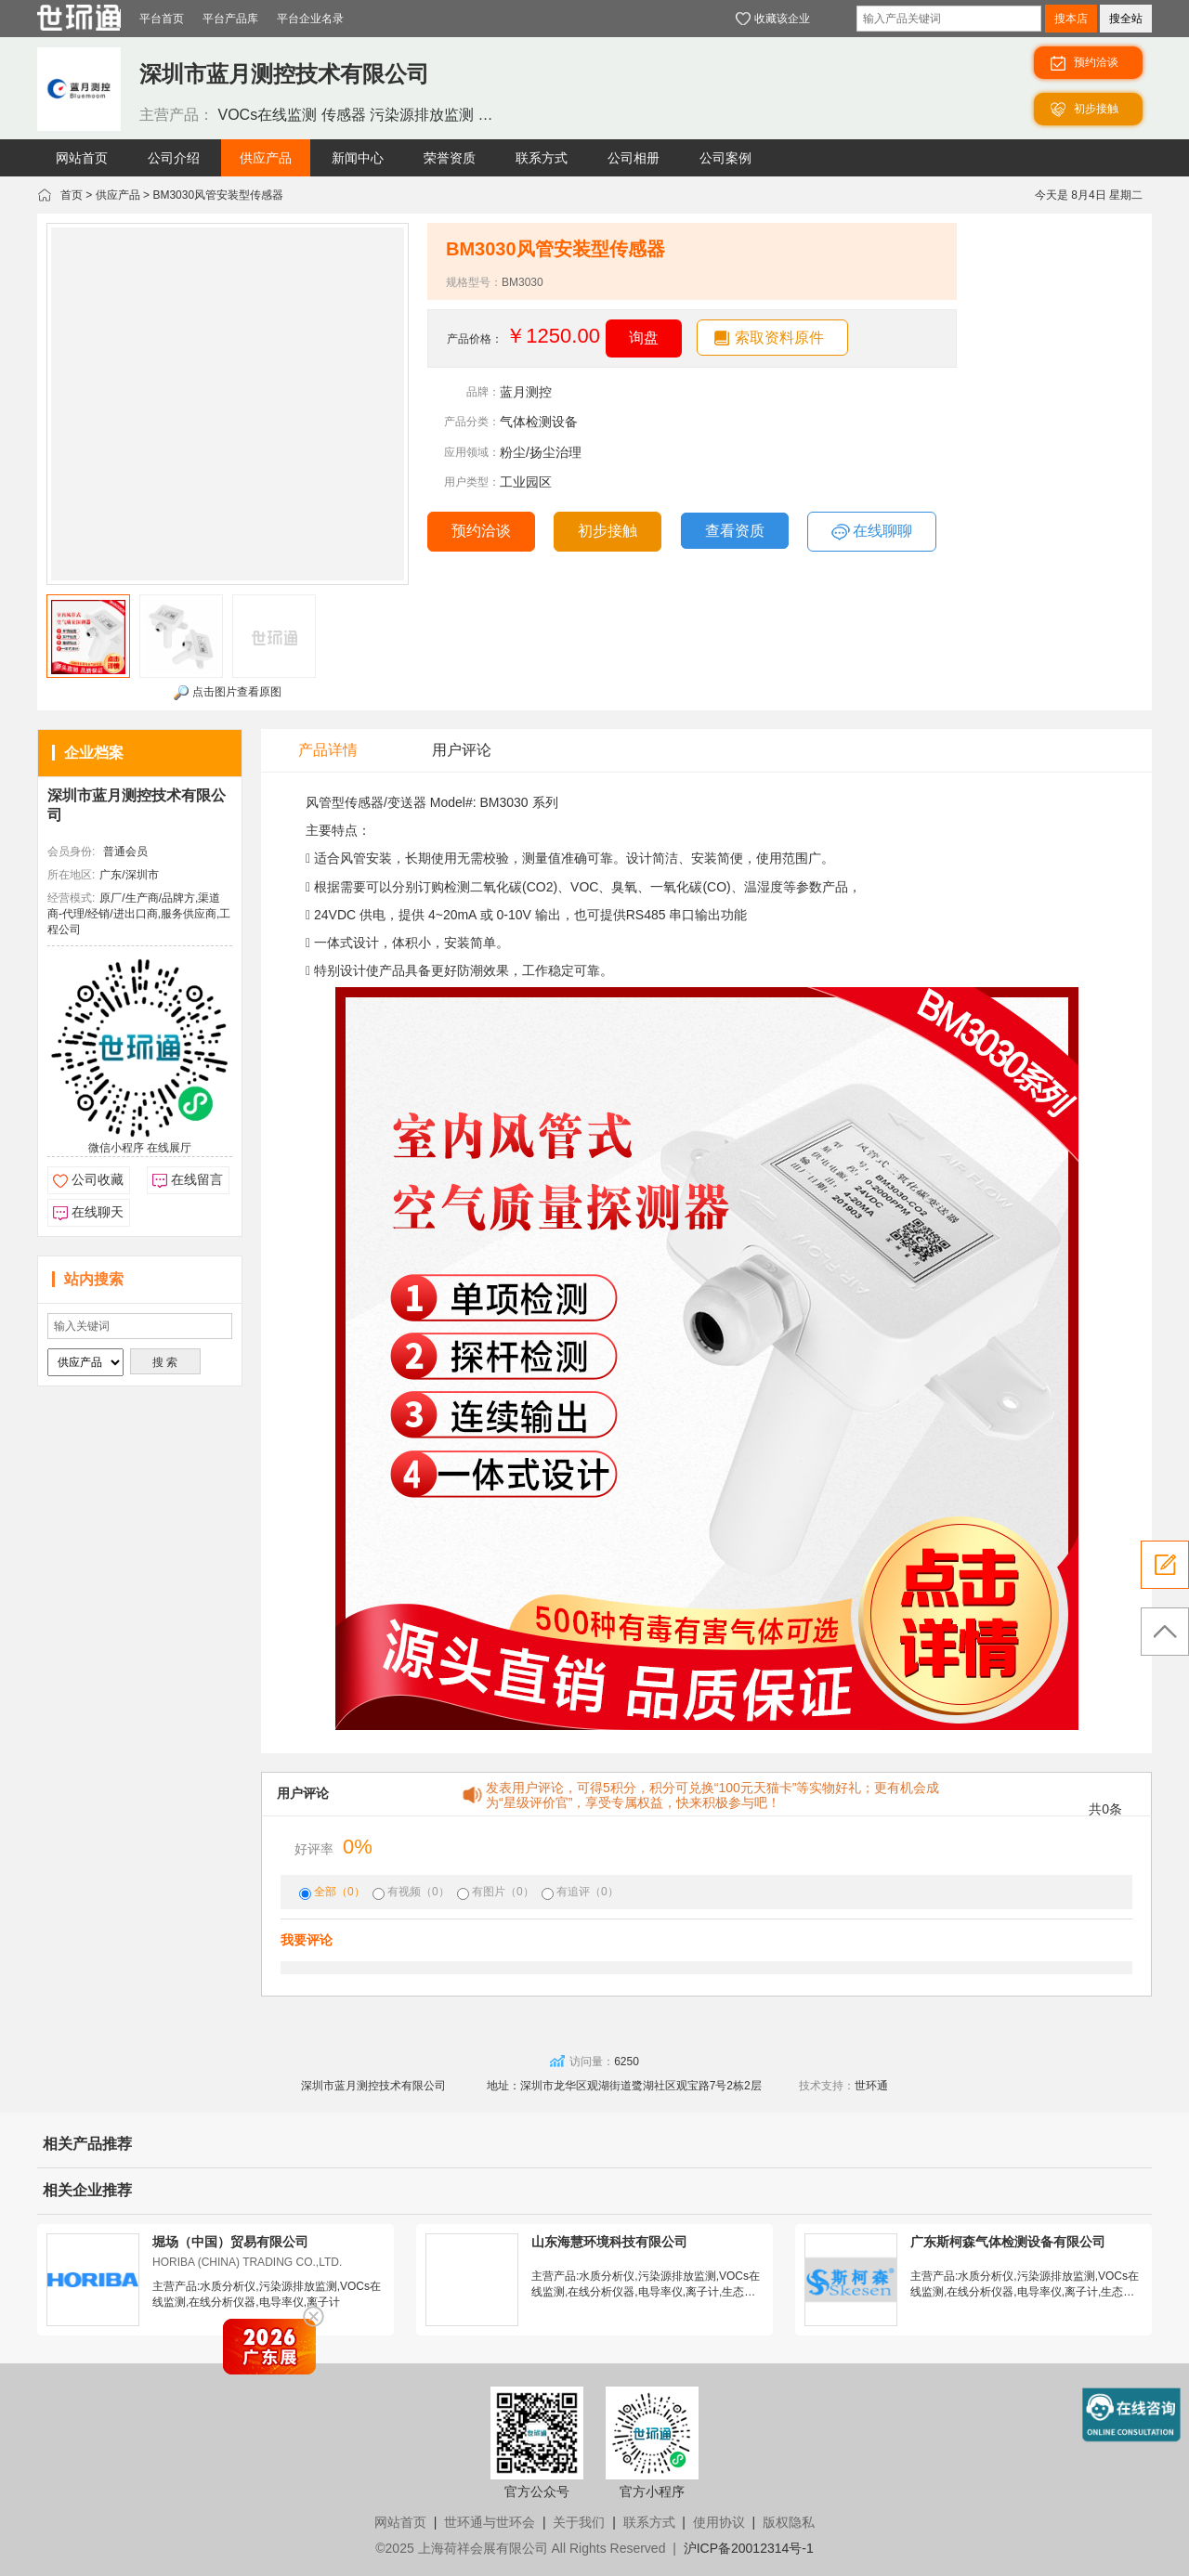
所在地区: (71, 874)
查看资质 (734, 531)
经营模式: (71, 897)
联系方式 (649, 2522)
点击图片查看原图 (227, 692)
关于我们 (579, 2522)
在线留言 (197, 1179)
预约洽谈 (481, 531)
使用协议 (719, 2522)
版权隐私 (789, 2522)
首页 (71, 195)
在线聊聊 (871, 532)
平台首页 (161, 18)
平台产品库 (230, 18)
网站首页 (400, 2522)
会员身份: (71, 851)
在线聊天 (98, 1211)
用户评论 (461, 750)
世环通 (871, 2085)
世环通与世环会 (489, 2522)
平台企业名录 (310, 18)
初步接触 (607, 531)
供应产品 (118, 195)
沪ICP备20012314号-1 (749, 2548)
